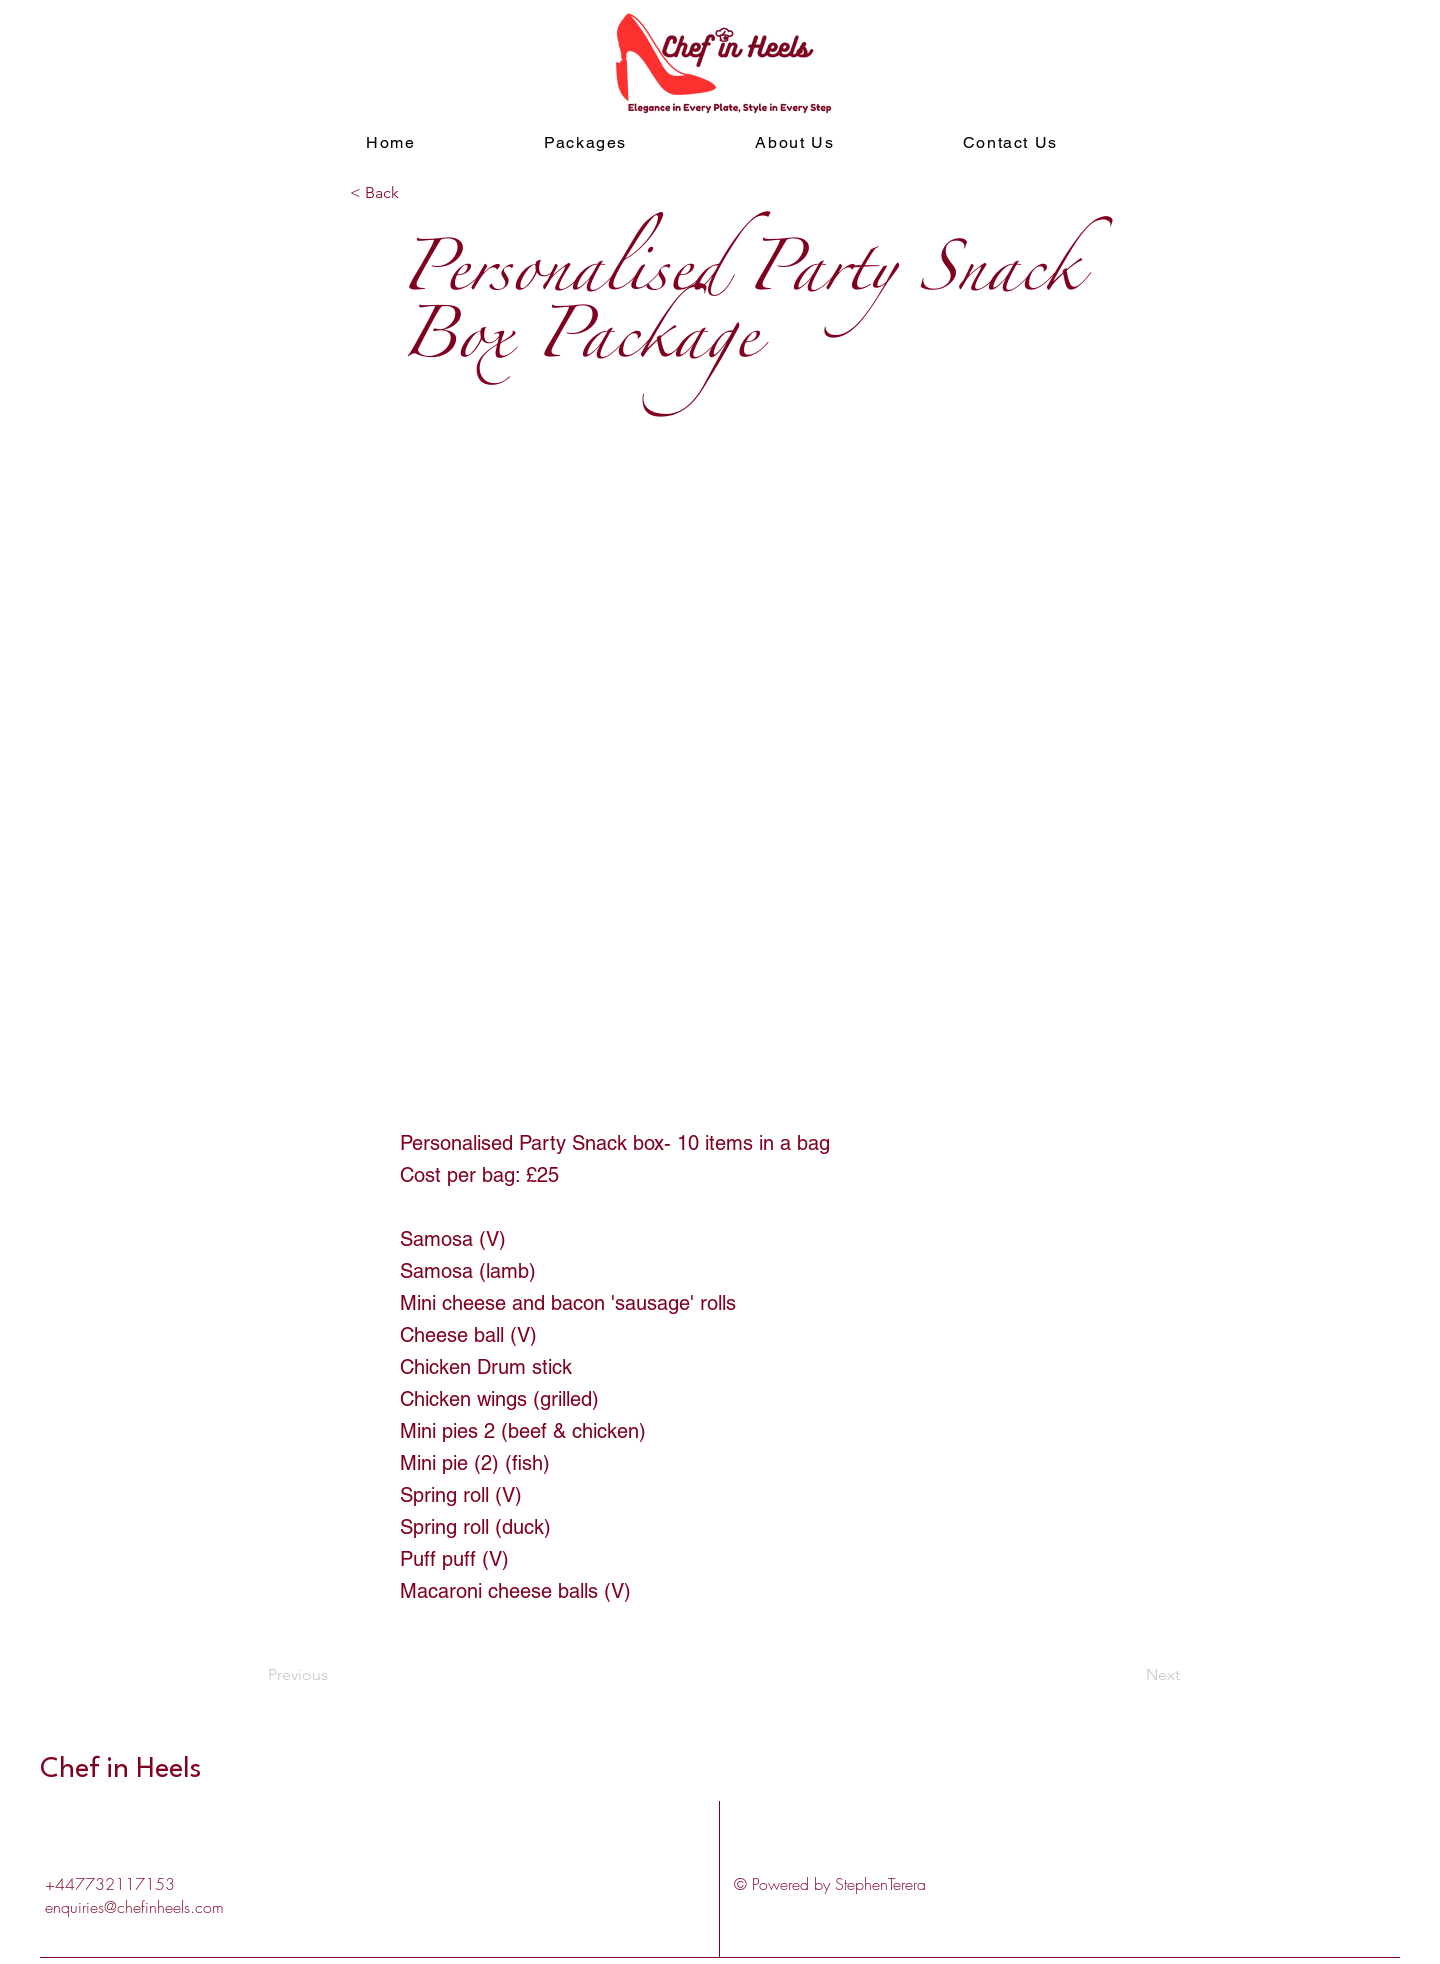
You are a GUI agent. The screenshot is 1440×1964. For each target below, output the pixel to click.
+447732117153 (110, 1884)
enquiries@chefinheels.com (134, 1907)
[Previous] (334, 1675)
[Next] (1130, 1675)
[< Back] (416, 193)
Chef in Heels (124, 1770)
